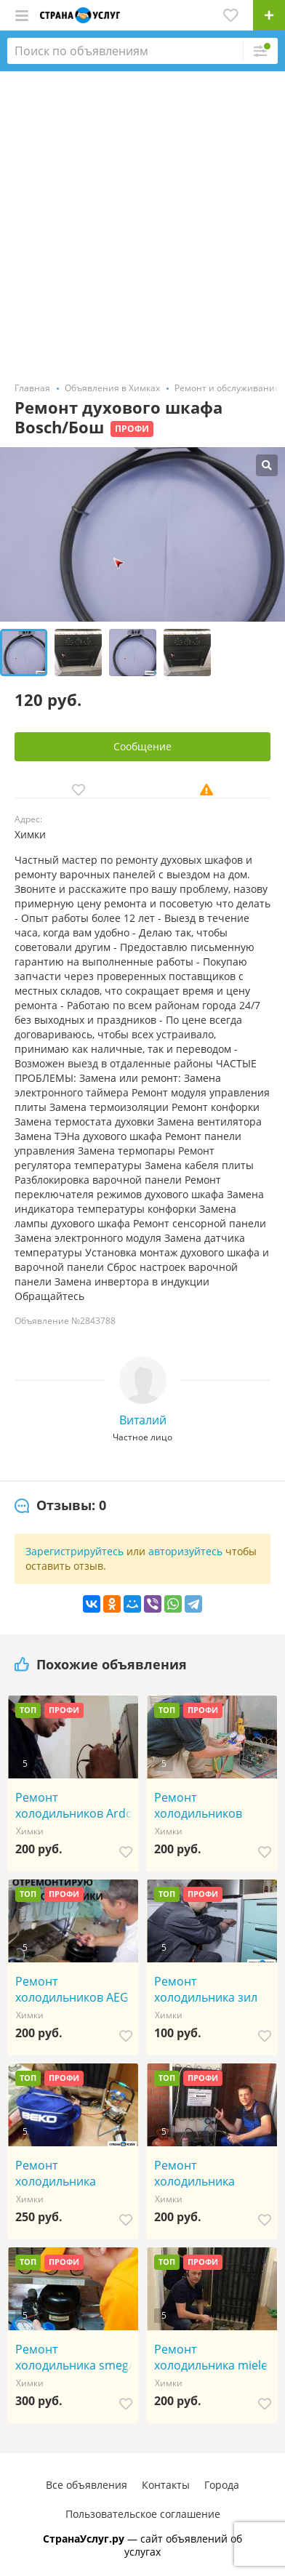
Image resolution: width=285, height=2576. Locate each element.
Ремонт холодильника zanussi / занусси (63, 2173)
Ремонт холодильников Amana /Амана (198, 1805)
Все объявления (86, 2485)
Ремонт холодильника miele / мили (214, 2357)
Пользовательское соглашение (142, 2514)
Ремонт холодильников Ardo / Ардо (74, 1805)
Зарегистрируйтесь (74, 1551)
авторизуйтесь (185, 1551)
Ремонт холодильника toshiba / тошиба (201, 2173)
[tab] (60, 1505)
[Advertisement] (142, 221)
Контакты (166, 2485)
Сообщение (142, 746)
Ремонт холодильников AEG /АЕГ (75, 1989)
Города (221, 2485)
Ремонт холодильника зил (205, 1989)
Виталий (142, 1420)
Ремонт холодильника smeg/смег (74, 2357)
